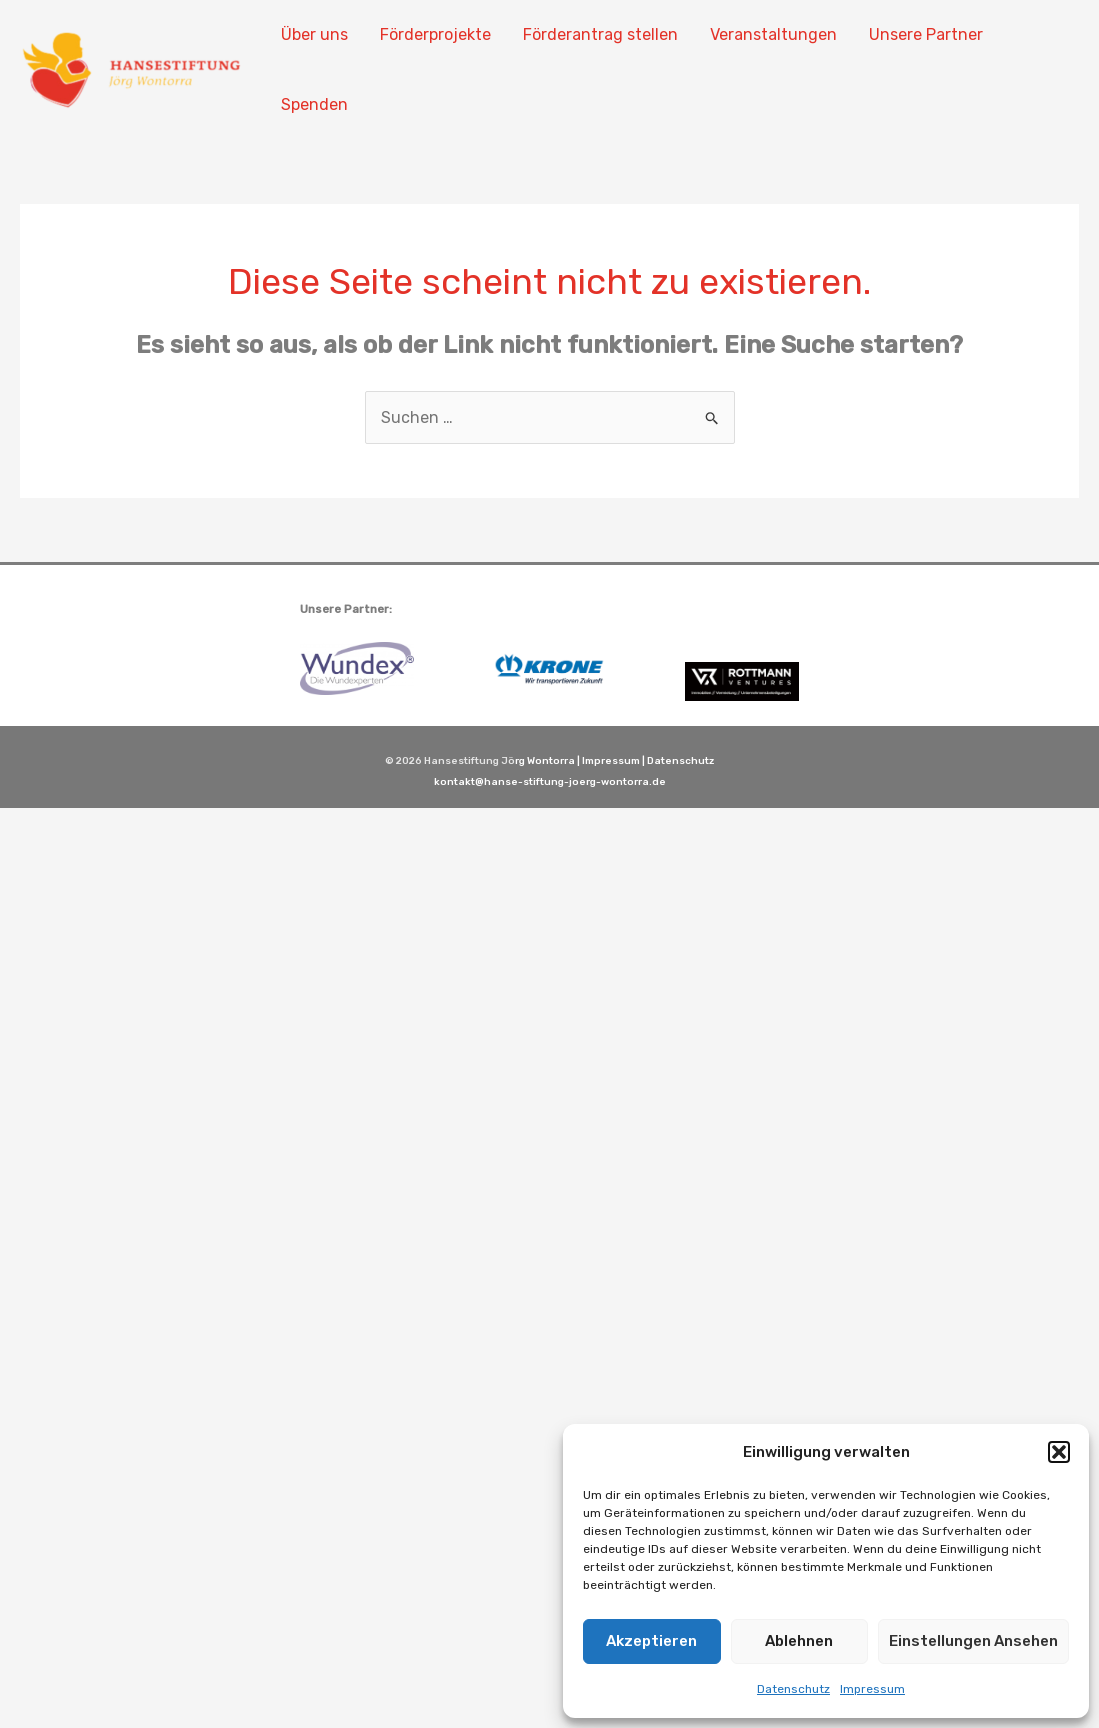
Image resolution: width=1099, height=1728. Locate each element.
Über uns (314, 34)
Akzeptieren (651, 1641)
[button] (1059, 1452)
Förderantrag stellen (600, 34)
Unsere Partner (926, 34)
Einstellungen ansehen (973, 1641)
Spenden (314, 104)
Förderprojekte (435, 34)
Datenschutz (793, 1689)
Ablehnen (799, 1641)
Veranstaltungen (773, 34)
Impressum (872, 1689)
